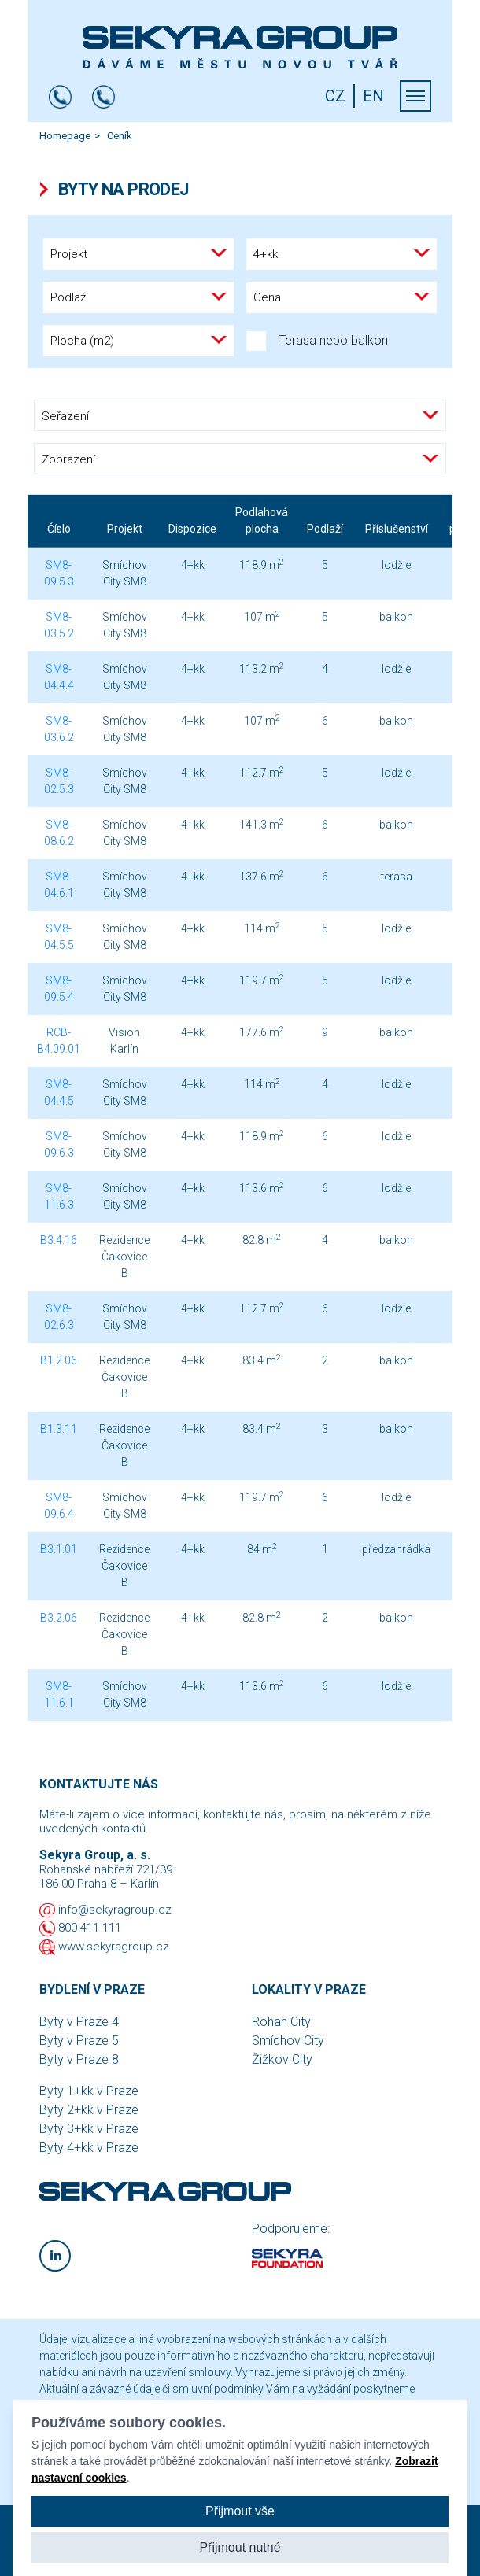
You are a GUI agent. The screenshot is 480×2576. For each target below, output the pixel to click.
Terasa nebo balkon (317, 341)
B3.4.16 (58, 1240)
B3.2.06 (58, 1617)
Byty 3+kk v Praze (88, 2128)
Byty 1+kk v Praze (88, 2090)
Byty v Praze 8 (79, 2059)
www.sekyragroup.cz (113, 1946)
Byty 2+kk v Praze (88, 2109)
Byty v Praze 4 (79, 2021)
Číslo (59, 528)
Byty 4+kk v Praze (88, 2147)
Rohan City (281, 2021)
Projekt (124, 528)
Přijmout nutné (239, 2547)
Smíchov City (288, 2040)
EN (373, 96)
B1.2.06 (58, 1360)
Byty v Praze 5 (79, 2040)
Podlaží (325, 528)
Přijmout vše (240, 2511)
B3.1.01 (58, 1549)
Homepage (64, 136)
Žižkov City (282, 2059)
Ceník (119, 136)
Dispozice (192, 528)
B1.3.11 (58, 1429)
